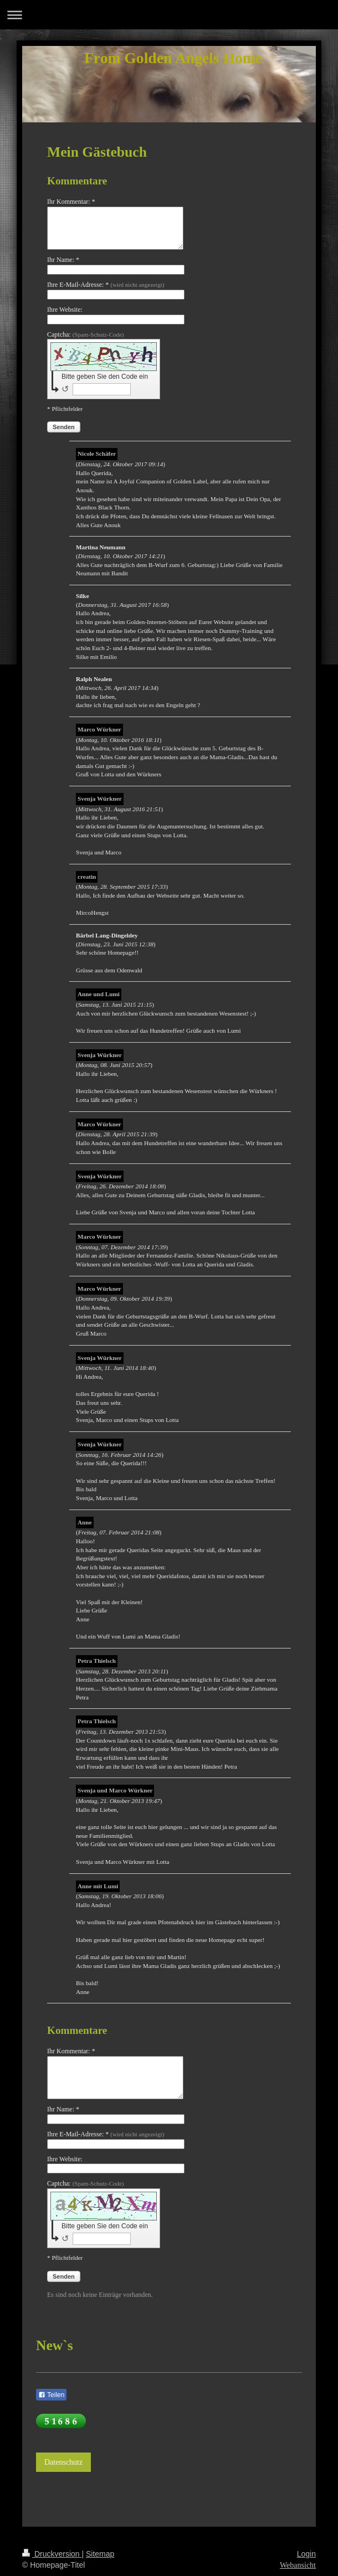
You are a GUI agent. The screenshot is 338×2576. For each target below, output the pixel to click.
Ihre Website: (65, 309)
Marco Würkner (99, 729)
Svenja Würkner (100, 798)
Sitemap (100, 2553)
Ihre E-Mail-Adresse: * (105, 284)
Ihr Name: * (63, 260)
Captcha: (85, 334)
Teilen (51, 2395)
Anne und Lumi (99, 994)
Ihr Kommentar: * (71, 201)
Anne (85, 1522)
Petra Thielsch (97, 1660)
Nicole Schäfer (97, 453)
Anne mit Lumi (98, 1886)
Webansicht (298, 2565)
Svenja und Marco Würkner (115, 1790)
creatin (87, 876)
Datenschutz (63, 2462)
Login (306, 2553)
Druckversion (51, 2553)
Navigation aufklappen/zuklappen (169, 15)
